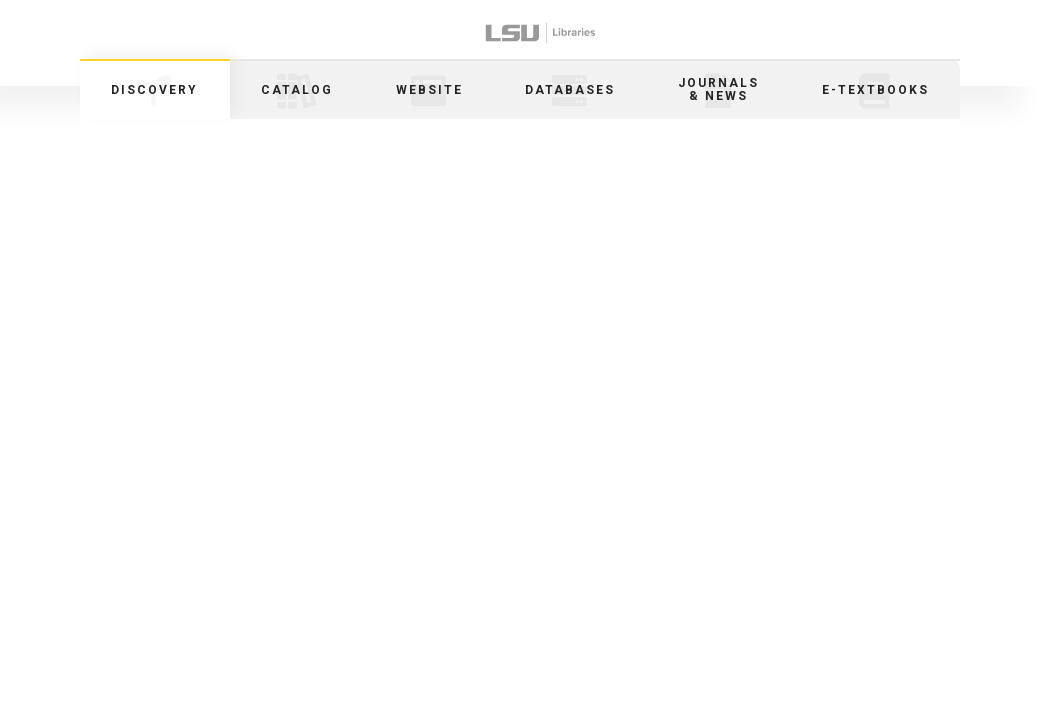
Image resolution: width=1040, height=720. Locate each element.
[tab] (155, 89)
